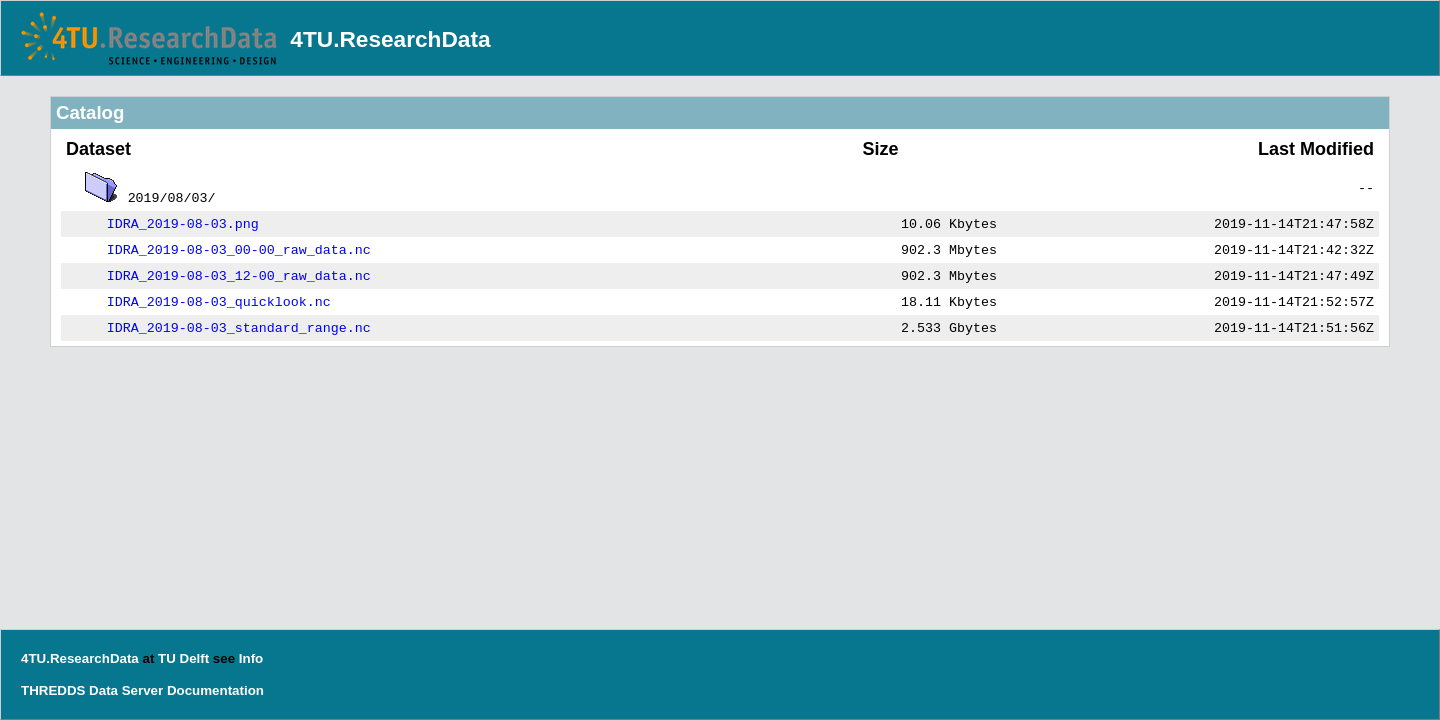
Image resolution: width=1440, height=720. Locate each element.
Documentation (215, 690)
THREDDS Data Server (92, 690)
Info (251, 658)
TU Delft (183, 658)
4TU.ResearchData (390, 39)
